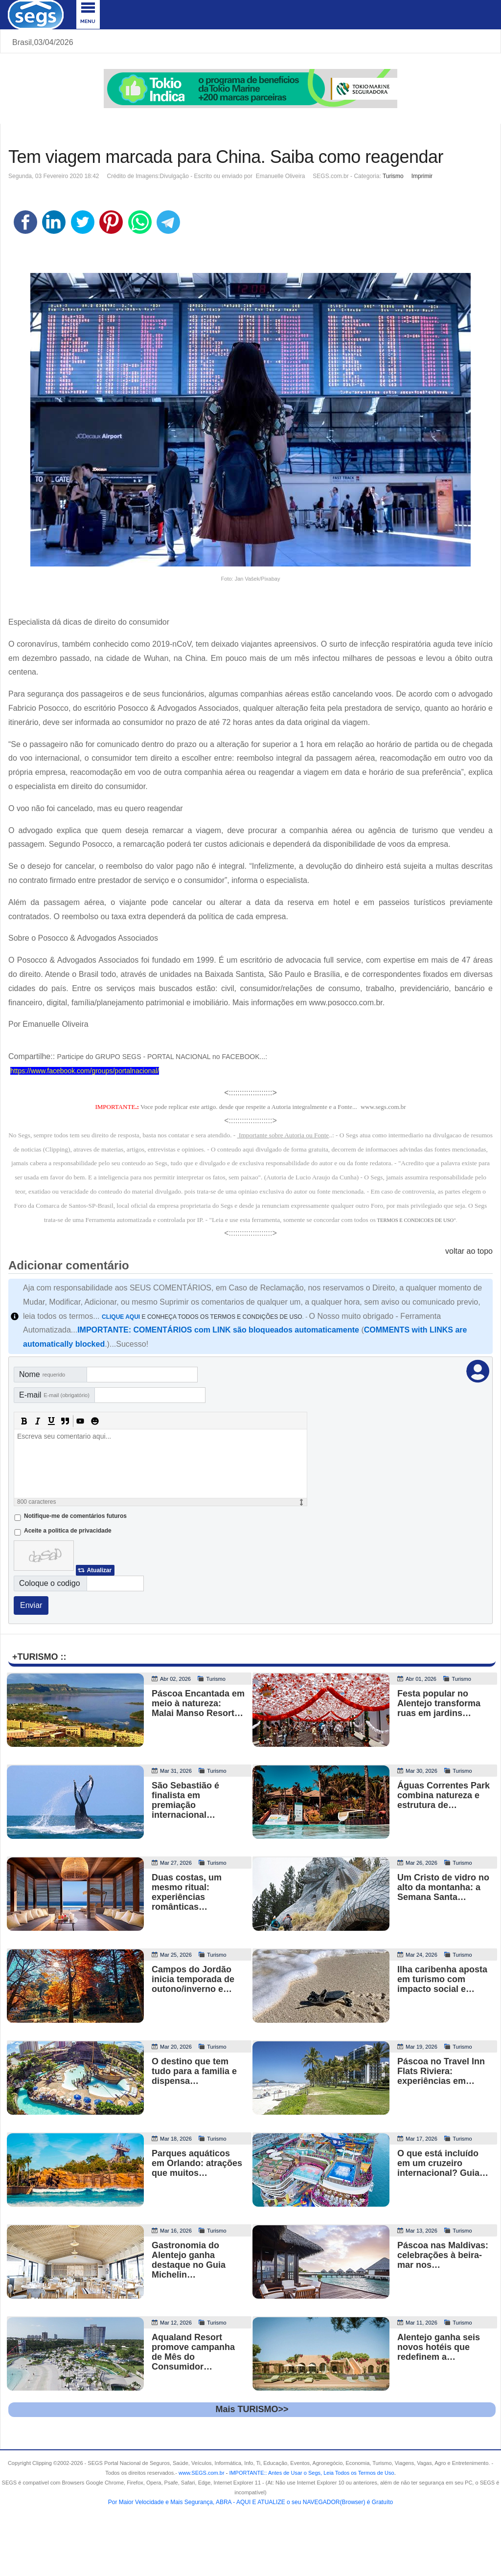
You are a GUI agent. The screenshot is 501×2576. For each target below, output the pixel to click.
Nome (42, 1374)
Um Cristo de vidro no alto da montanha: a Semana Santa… (443, 1887)
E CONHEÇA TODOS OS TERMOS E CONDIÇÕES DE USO (202, 1316)
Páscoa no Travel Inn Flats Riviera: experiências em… (441, 2071)
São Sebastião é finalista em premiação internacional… (185, 1800)
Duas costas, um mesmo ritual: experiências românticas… (187, 1892)
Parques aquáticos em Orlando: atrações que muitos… (197, 2163)
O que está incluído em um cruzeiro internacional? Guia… (442, 2163)
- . (310, 2473)
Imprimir (422, 176)
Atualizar (99, 1570)
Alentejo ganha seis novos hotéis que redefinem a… (438, 2347)
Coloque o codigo (49, 1583)
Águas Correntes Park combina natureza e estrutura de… (443, 1795)
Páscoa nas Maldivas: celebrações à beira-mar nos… (442, 2255)
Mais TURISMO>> (251, 2409)
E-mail (54, 1395)
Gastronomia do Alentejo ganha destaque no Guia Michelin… (189, 2260)
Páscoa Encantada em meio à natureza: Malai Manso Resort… (198, 1703)
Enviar (31, 1605)
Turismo (393, 176)
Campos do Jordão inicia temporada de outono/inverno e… (193, 1979)
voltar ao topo (469, 1251)
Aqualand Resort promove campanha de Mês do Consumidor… (193, 2352)
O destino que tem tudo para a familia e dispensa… (194, 2071)
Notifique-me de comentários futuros (75, 1516)
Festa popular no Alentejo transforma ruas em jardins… (438, 1703)
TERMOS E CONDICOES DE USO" (416, 1220)
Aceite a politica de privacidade (68, 1530)
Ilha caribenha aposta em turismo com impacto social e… (442, 1979)
